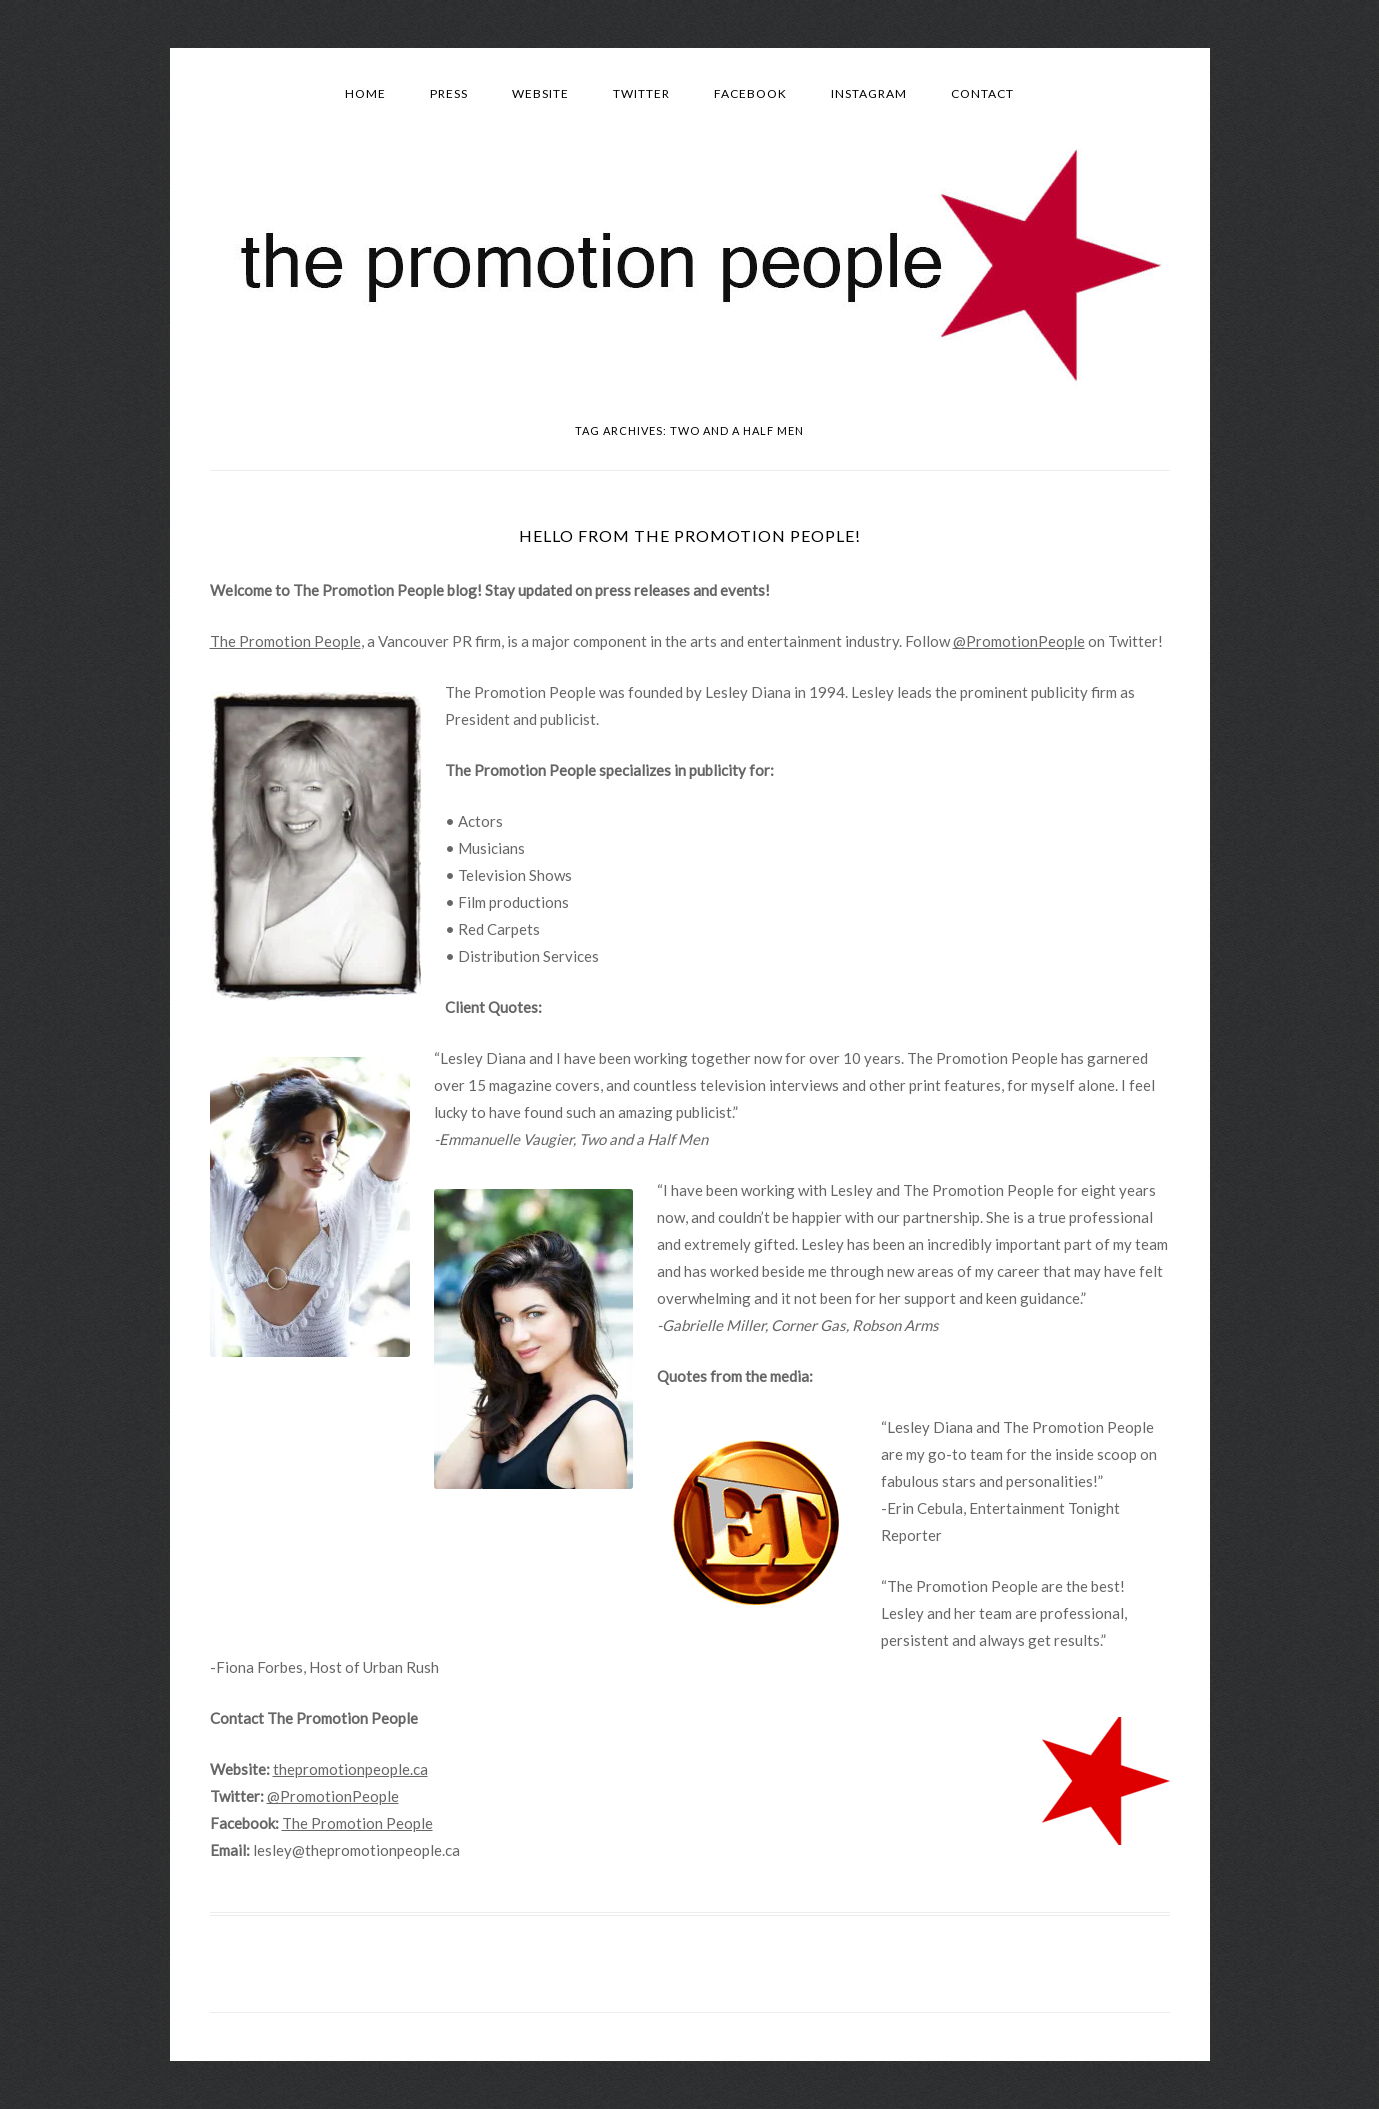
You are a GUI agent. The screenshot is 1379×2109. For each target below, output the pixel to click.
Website (540, 93)
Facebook (750, 93)
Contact (982, 93)
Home (365, 93)
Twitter (641, 93)
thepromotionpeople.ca (350, 1769)
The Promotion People (285, 641)
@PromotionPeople (1019, 641)
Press (449, 93)
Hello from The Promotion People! (690, 535)
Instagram (869, 93)
